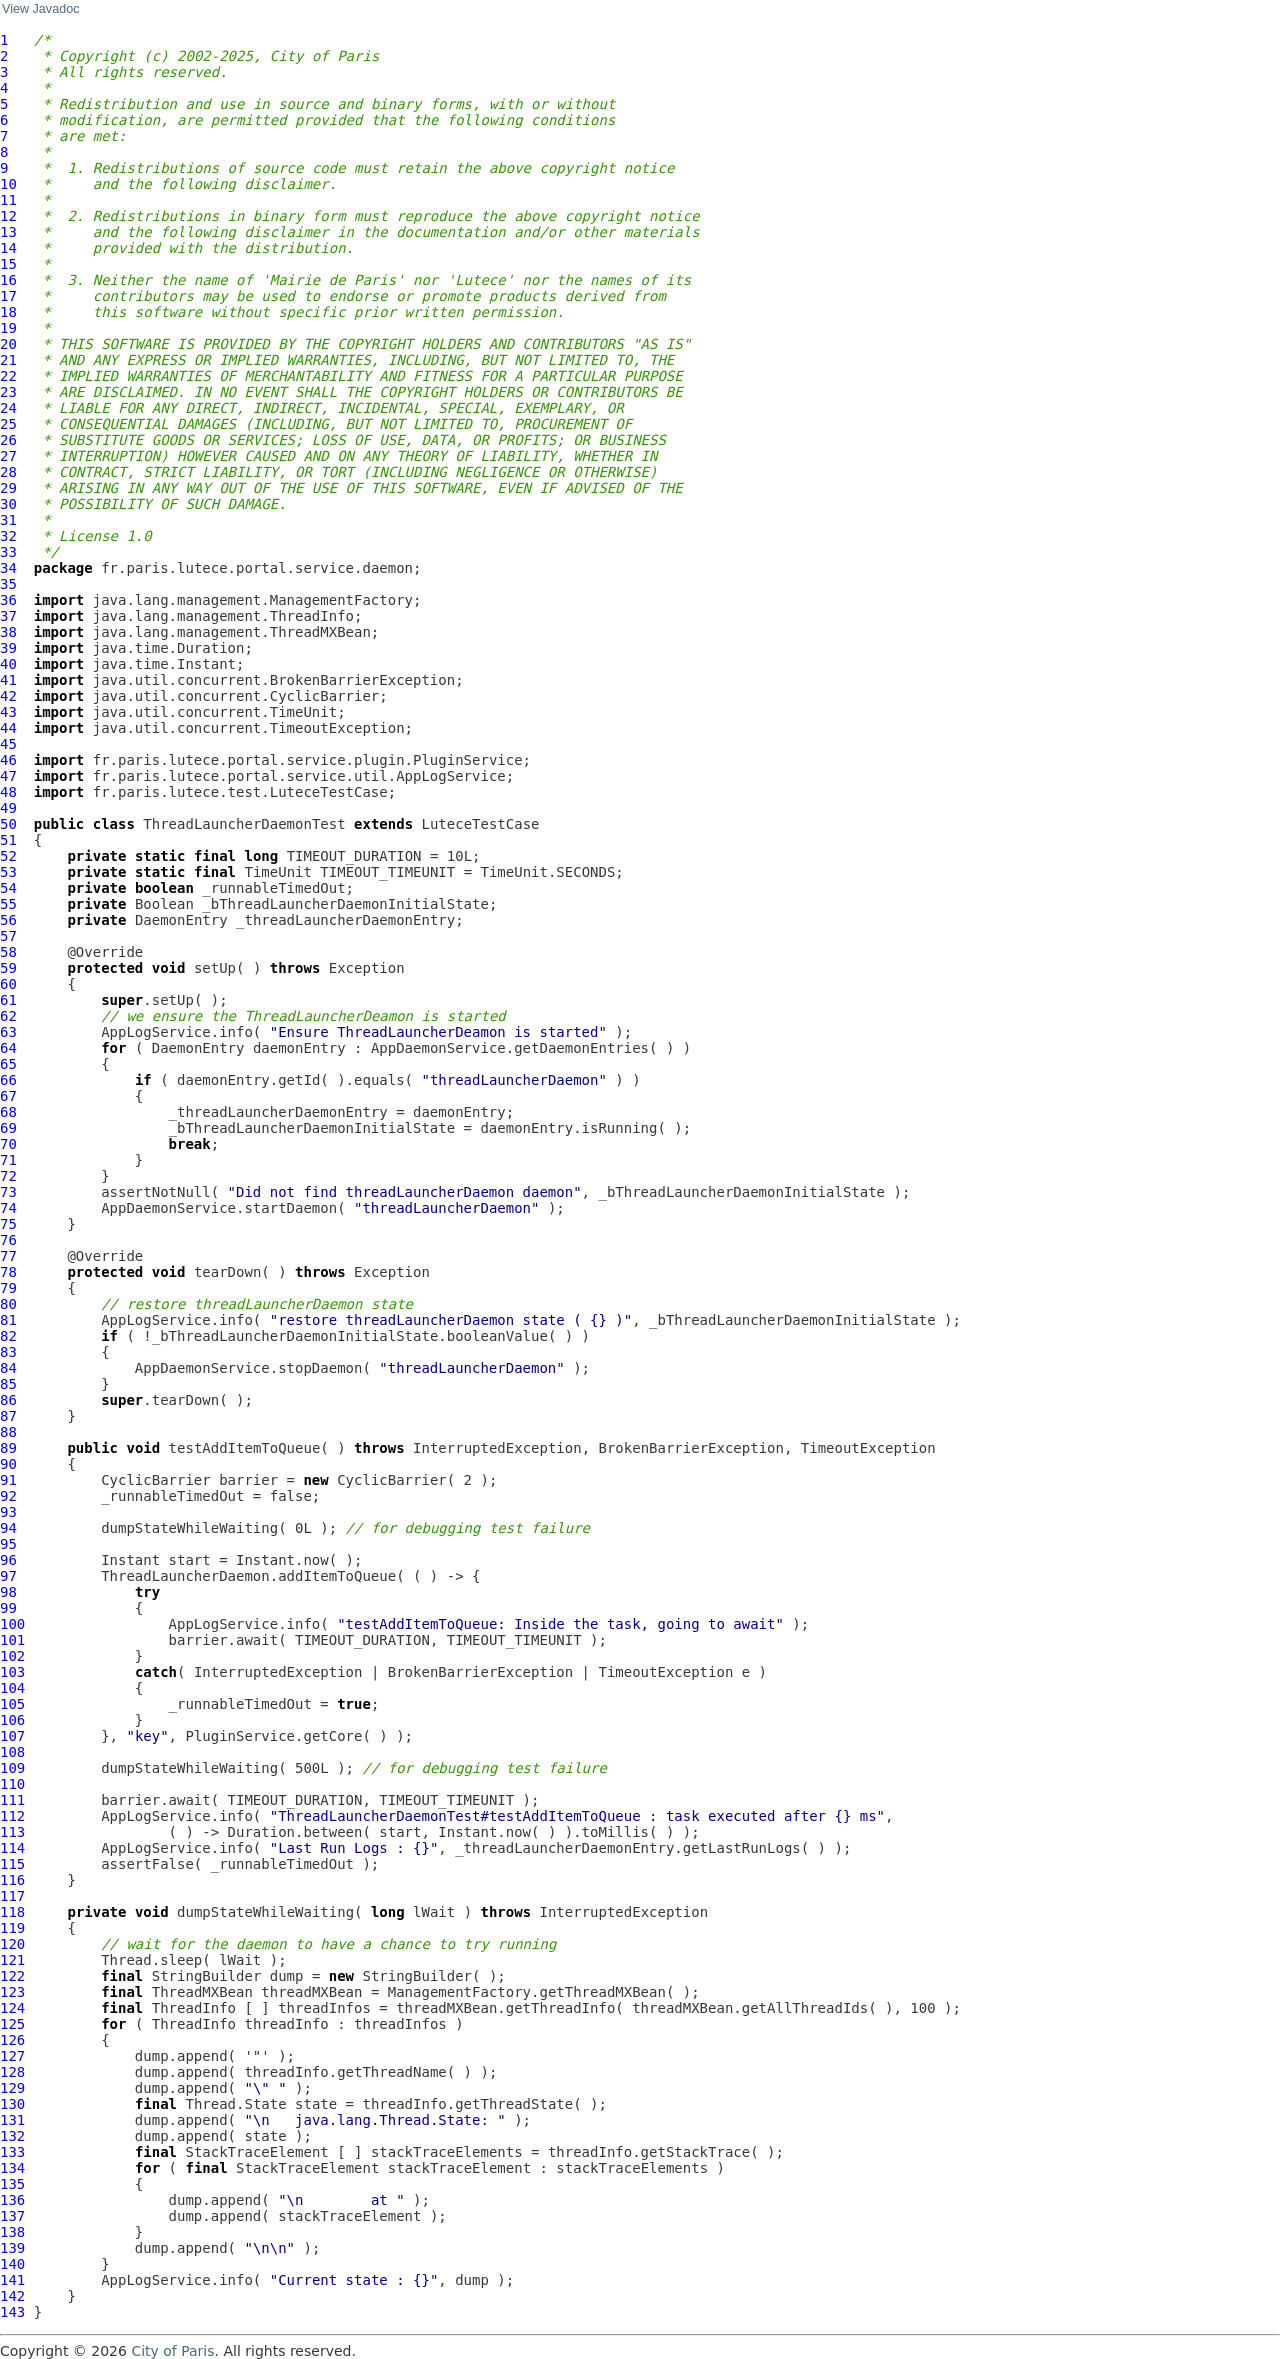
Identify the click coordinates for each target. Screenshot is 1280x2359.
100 (12, 1624)
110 (12, 1784)
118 (12, 1912)
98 (8, 1592)
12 (8, 216)
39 (8, 648)
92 (8, 1496)
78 (8, 1272)
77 (8, 1256)
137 (12, 2216)
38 (8, 632)
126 (12, 2040)
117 (12, 1896)
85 (8, 1384)
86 (8, 1400)
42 (8, 696)
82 (8, 1336)
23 (8, 392)
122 (12, 1976)
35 (8, 584)
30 (8, 504)
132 (12, 2136)
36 (8, 600)
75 (8, 1224)
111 (12, 1800)
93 (8, 1512)
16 (8, 280)
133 (12, 2152)
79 (8, 1288)
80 (8, 1304)
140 (12, 2264)
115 (12, 1864)
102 (12, 1656)
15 (8, 264)
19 (8, 328)
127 (12, 2056)
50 (8, 824)
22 (8, 376)
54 (8, 888)
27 (8, 456)
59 (8, 968)
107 (12, 1736)
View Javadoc (40, 9)
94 (8, 1528)
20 (8, 344)
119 (12, 1928)
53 (8, 872)
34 (8, 568)
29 (8, 488)
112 (12, 1816)
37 (8, 616)
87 (8, 1416)
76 (8, 1240)
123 (12, 1992)
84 (8, 1368)
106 (12, 1720)
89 (8, 1448)
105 (12, 1704)
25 (8, 424)
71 (8, 1160)
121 (12, 1960)
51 (8, 840)
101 (12, 1640)
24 (8, 408)
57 (8, 936)
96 (8, 1560)
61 (8, 1000)
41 (8, 680)
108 (12, 1752)
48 (8, 792)
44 (8, 728)
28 (8, 472)
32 (8, 536)
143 (12, 2312)
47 (8, 776)
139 (12, 2248)
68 (8, 1112)
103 (12, 1672)
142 (12, 2296)
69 (8, 1128)
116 (12, 1880)
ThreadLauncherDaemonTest (244, 824)
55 (8, 904)
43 (8, 712)
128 (12, 2072)
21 (8, 360)
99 (8, 1608)
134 (12, 2168)
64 (8, 1048)
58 (8, 952)
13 (8, 232)
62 (8, 1016)
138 (12, 2232)
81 (8, 1320)
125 (12, 2024)
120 (12, 1944)
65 (8, 1064)
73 (8, 1192)
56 (8, 920)
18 (8, 312)
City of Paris (172, 2351)
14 (8, 248)
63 (8, 1032)
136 (12, 2200)
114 (12, 1848)
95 (8, 1544)
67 (8, 1096)
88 (8, 1432)
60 (8, 984)
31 (8, 520)
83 (8, 1352)
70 (8, 1144)
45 (8, 744)
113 (12, 1832)
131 (12, 2120)
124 (12, 2008)
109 (12, 1768)
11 (8, 200)
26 (8, 440)
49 (8, 808)
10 (8, 184)
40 (8, 664)
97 (8, 1576)
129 (12, 2088)
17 (8, 296)
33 (8, 552)
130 (12, 2104)
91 (8, 1480)
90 (8, 1464)
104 (12, 1688)
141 (12, 2280)
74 (8, 1208)
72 (8, 1176)
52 (8, 856)
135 (12, 2184)
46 (8, 760)
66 (8, 1080)
